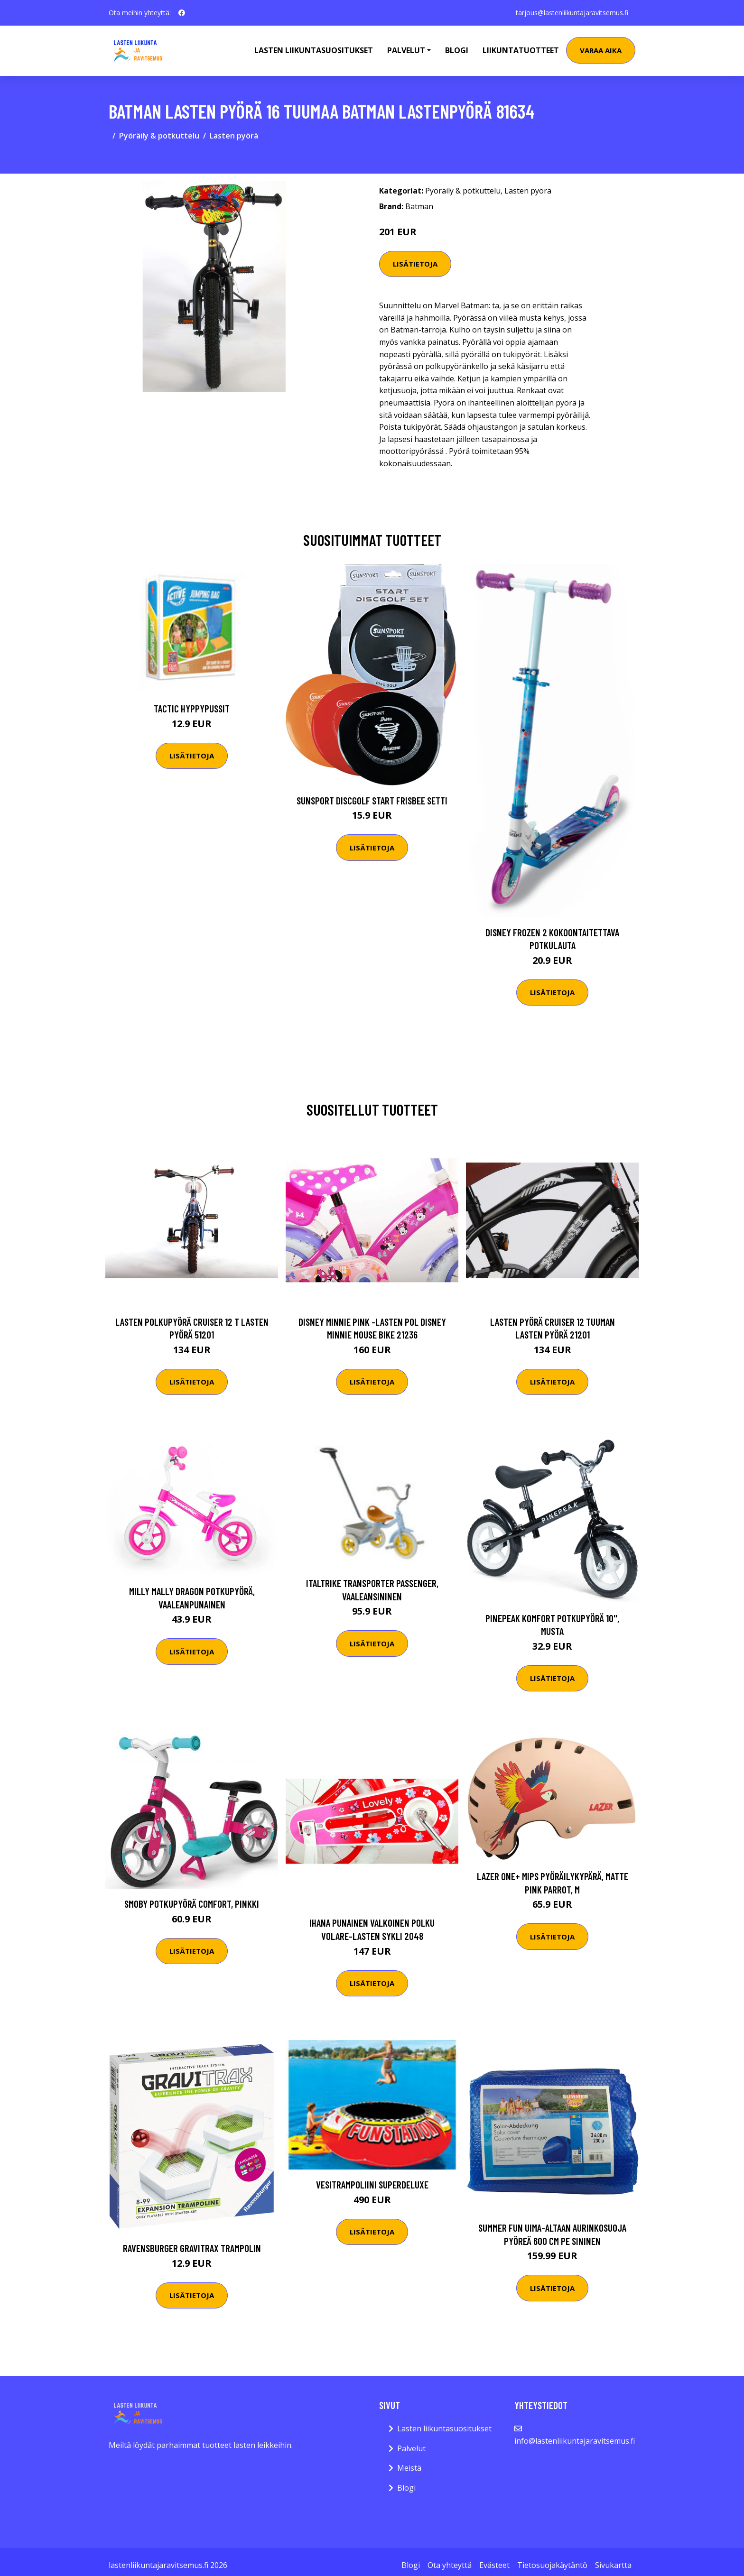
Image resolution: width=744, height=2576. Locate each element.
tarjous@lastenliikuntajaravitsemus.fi (571, 12)
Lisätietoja (415, 263)
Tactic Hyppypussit (192, 708)
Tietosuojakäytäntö (552, 2565)
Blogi (456, 50)
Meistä (409, 2468)
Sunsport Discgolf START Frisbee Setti (372, 800)
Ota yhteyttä (450, 2565)
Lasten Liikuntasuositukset (313, 50)
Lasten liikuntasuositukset (444, 2428)
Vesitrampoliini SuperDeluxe (372, 2184)
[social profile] (182, 13)
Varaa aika (601, 50)
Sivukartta (613, 2565)
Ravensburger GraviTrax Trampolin (192, 2248)
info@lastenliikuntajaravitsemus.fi (574, 2441)
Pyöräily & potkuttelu (159, 135)
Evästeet (494, 2565)
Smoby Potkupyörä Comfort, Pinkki (191, 1904)
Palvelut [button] (406, 50)
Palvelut (411, 2448)
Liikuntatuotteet (521, 50)
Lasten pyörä (234, 135)
